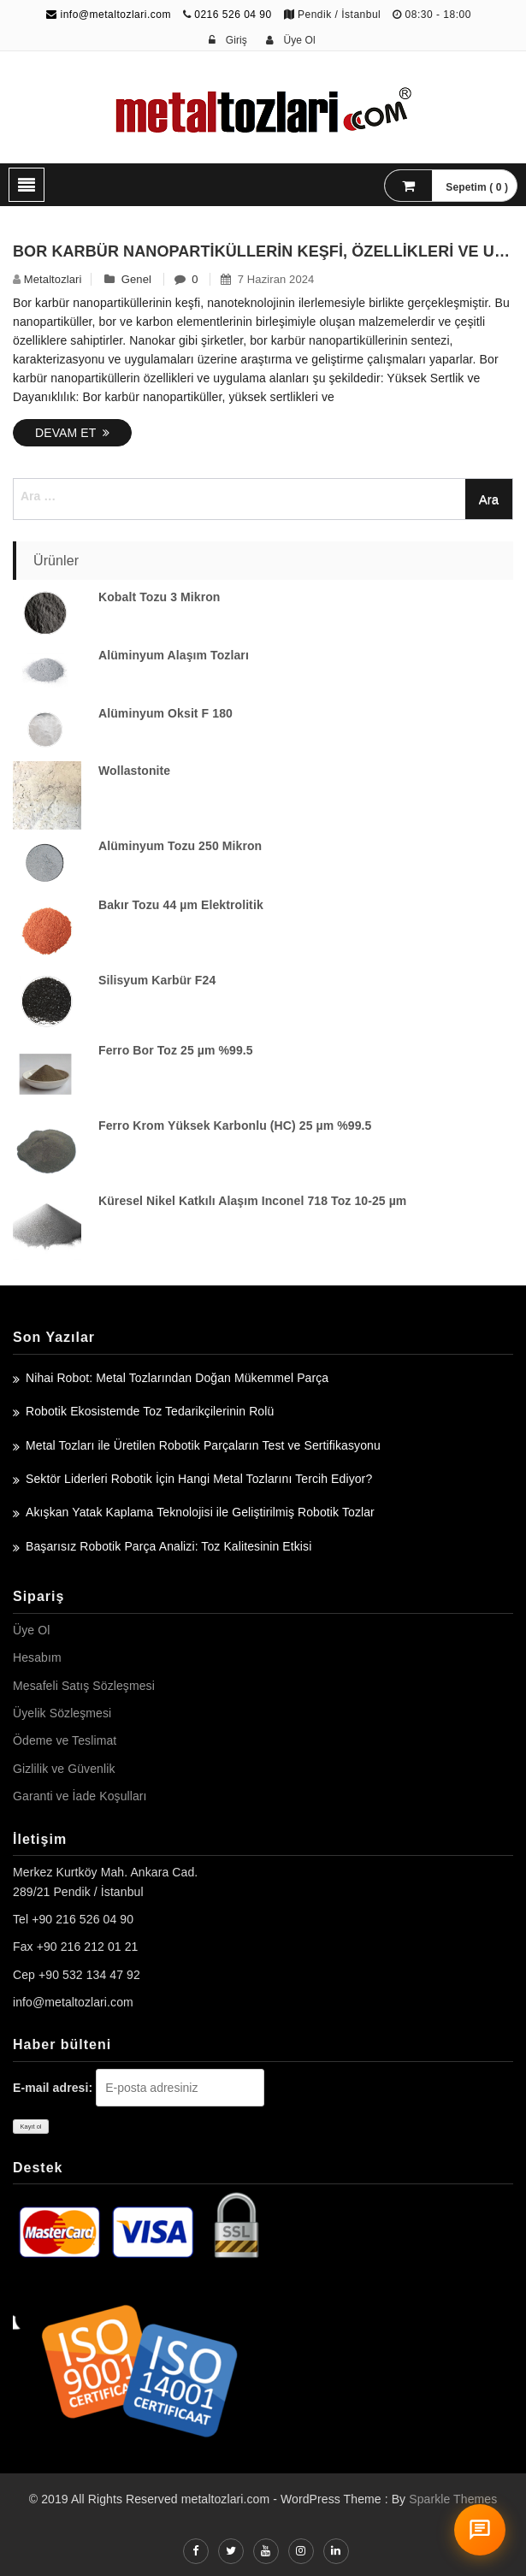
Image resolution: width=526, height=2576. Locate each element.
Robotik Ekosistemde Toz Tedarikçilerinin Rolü (150, 1411)
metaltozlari (53, 279)
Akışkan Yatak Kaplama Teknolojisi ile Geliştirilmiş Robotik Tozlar (200, 1512)
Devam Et (72, 433)
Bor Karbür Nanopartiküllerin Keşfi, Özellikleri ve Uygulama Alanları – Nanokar (263, 251)
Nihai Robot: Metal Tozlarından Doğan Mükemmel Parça (177, 1378)
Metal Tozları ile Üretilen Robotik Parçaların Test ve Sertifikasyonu (203, 1445)
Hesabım (37, 1657)
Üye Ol (31, 1630)
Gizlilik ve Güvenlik (64, 1768)
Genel (136, 279)
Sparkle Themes (453, 2499)
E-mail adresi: (52, 2087)
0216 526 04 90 (232, 15)
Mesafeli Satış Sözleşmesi (84, 1686)
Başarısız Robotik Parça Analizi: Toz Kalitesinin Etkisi (168, 1546)
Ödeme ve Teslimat (64, 1740)
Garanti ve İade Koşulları (80, 1796)
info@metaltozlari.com (108, 15)
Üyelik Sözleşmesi (62, 1713)
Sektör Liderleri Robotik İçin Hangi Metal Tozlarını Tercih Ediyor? (199, 1479)
